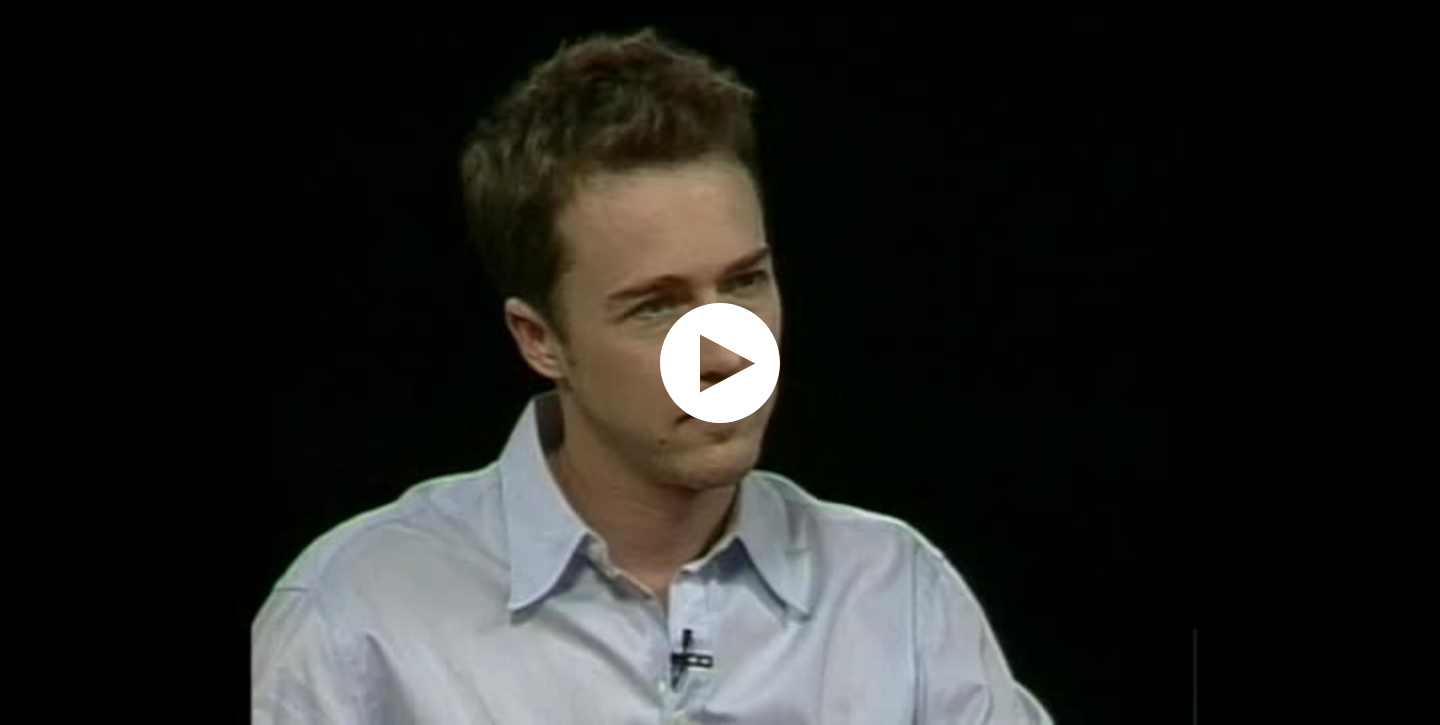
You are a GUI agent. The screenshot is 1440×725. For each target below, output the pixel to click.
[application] (720, 362)
